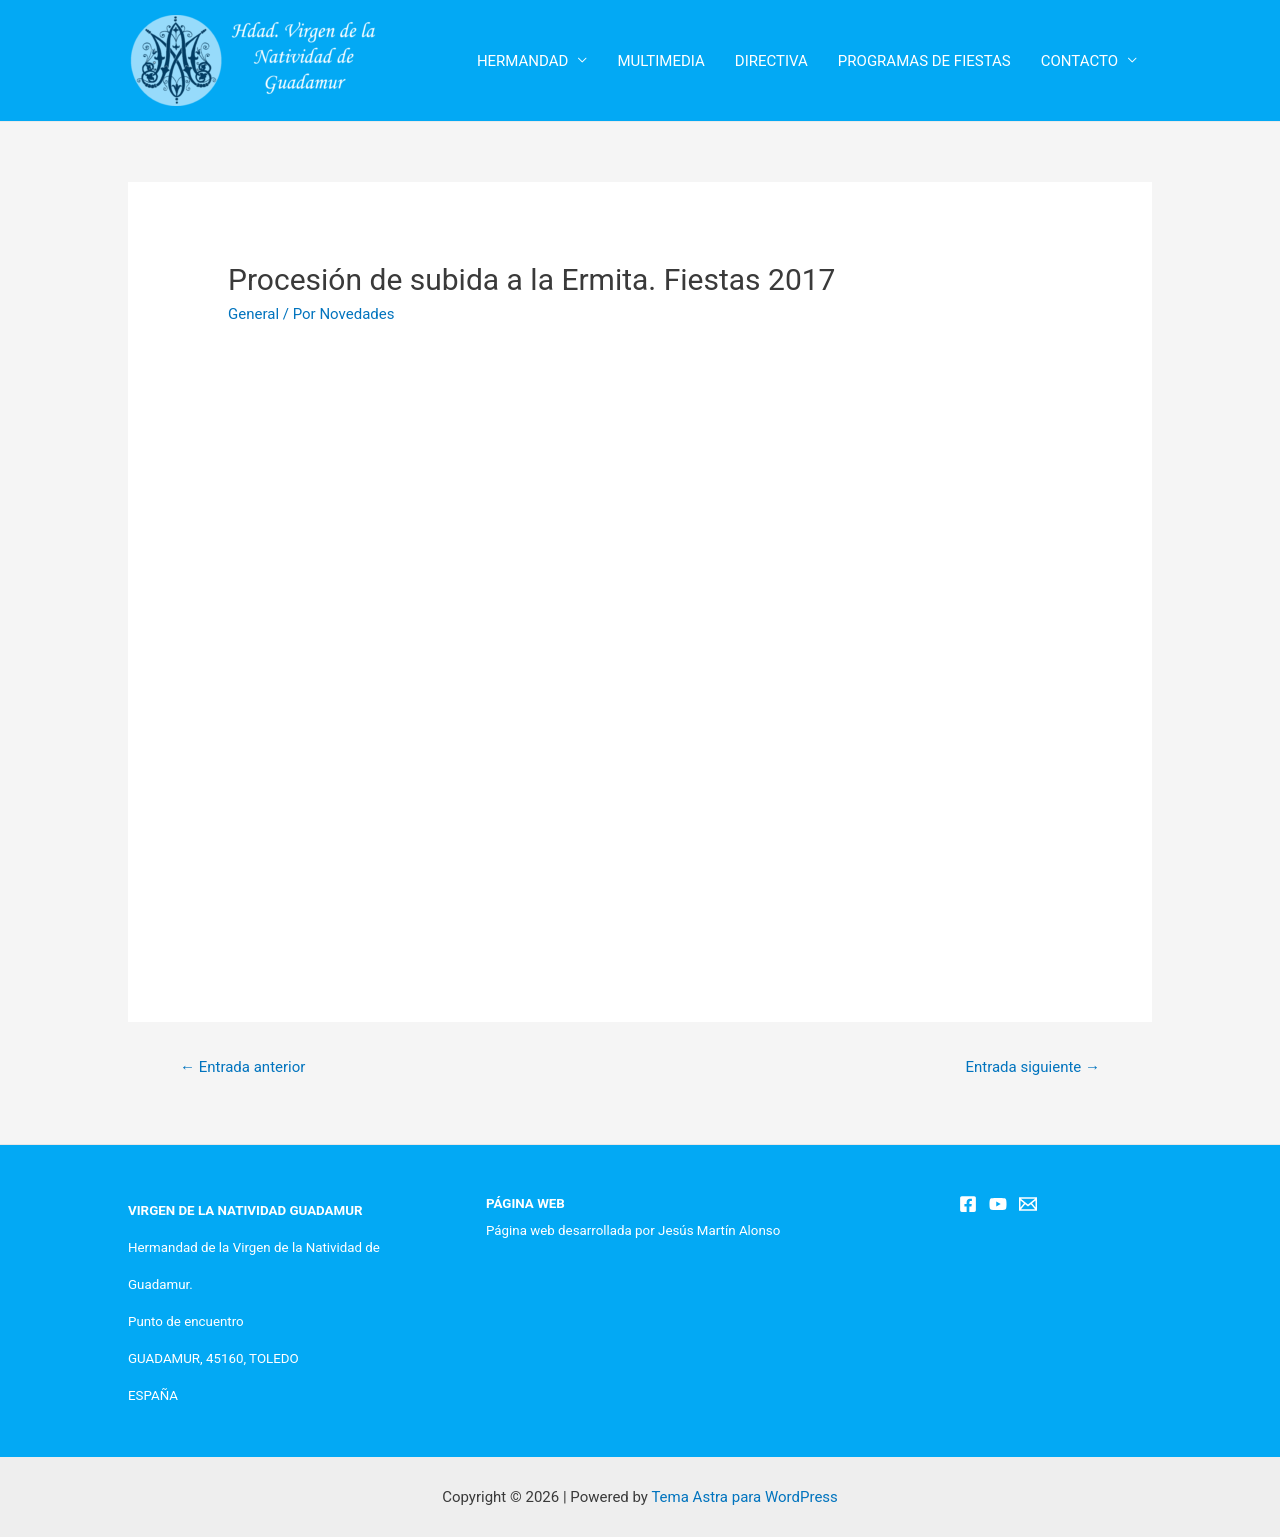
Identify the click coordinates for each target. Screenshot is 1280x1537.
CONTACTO (1079, 61)
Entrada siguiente (1032, 1067)
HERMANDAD (523, 61)
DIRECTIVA (771, 61)
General (253, 314)
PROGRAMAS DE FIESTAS (924, 61)
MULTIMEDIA (660, 61)
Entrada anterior (242, 1067)
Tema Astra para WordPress (744, 1497)
